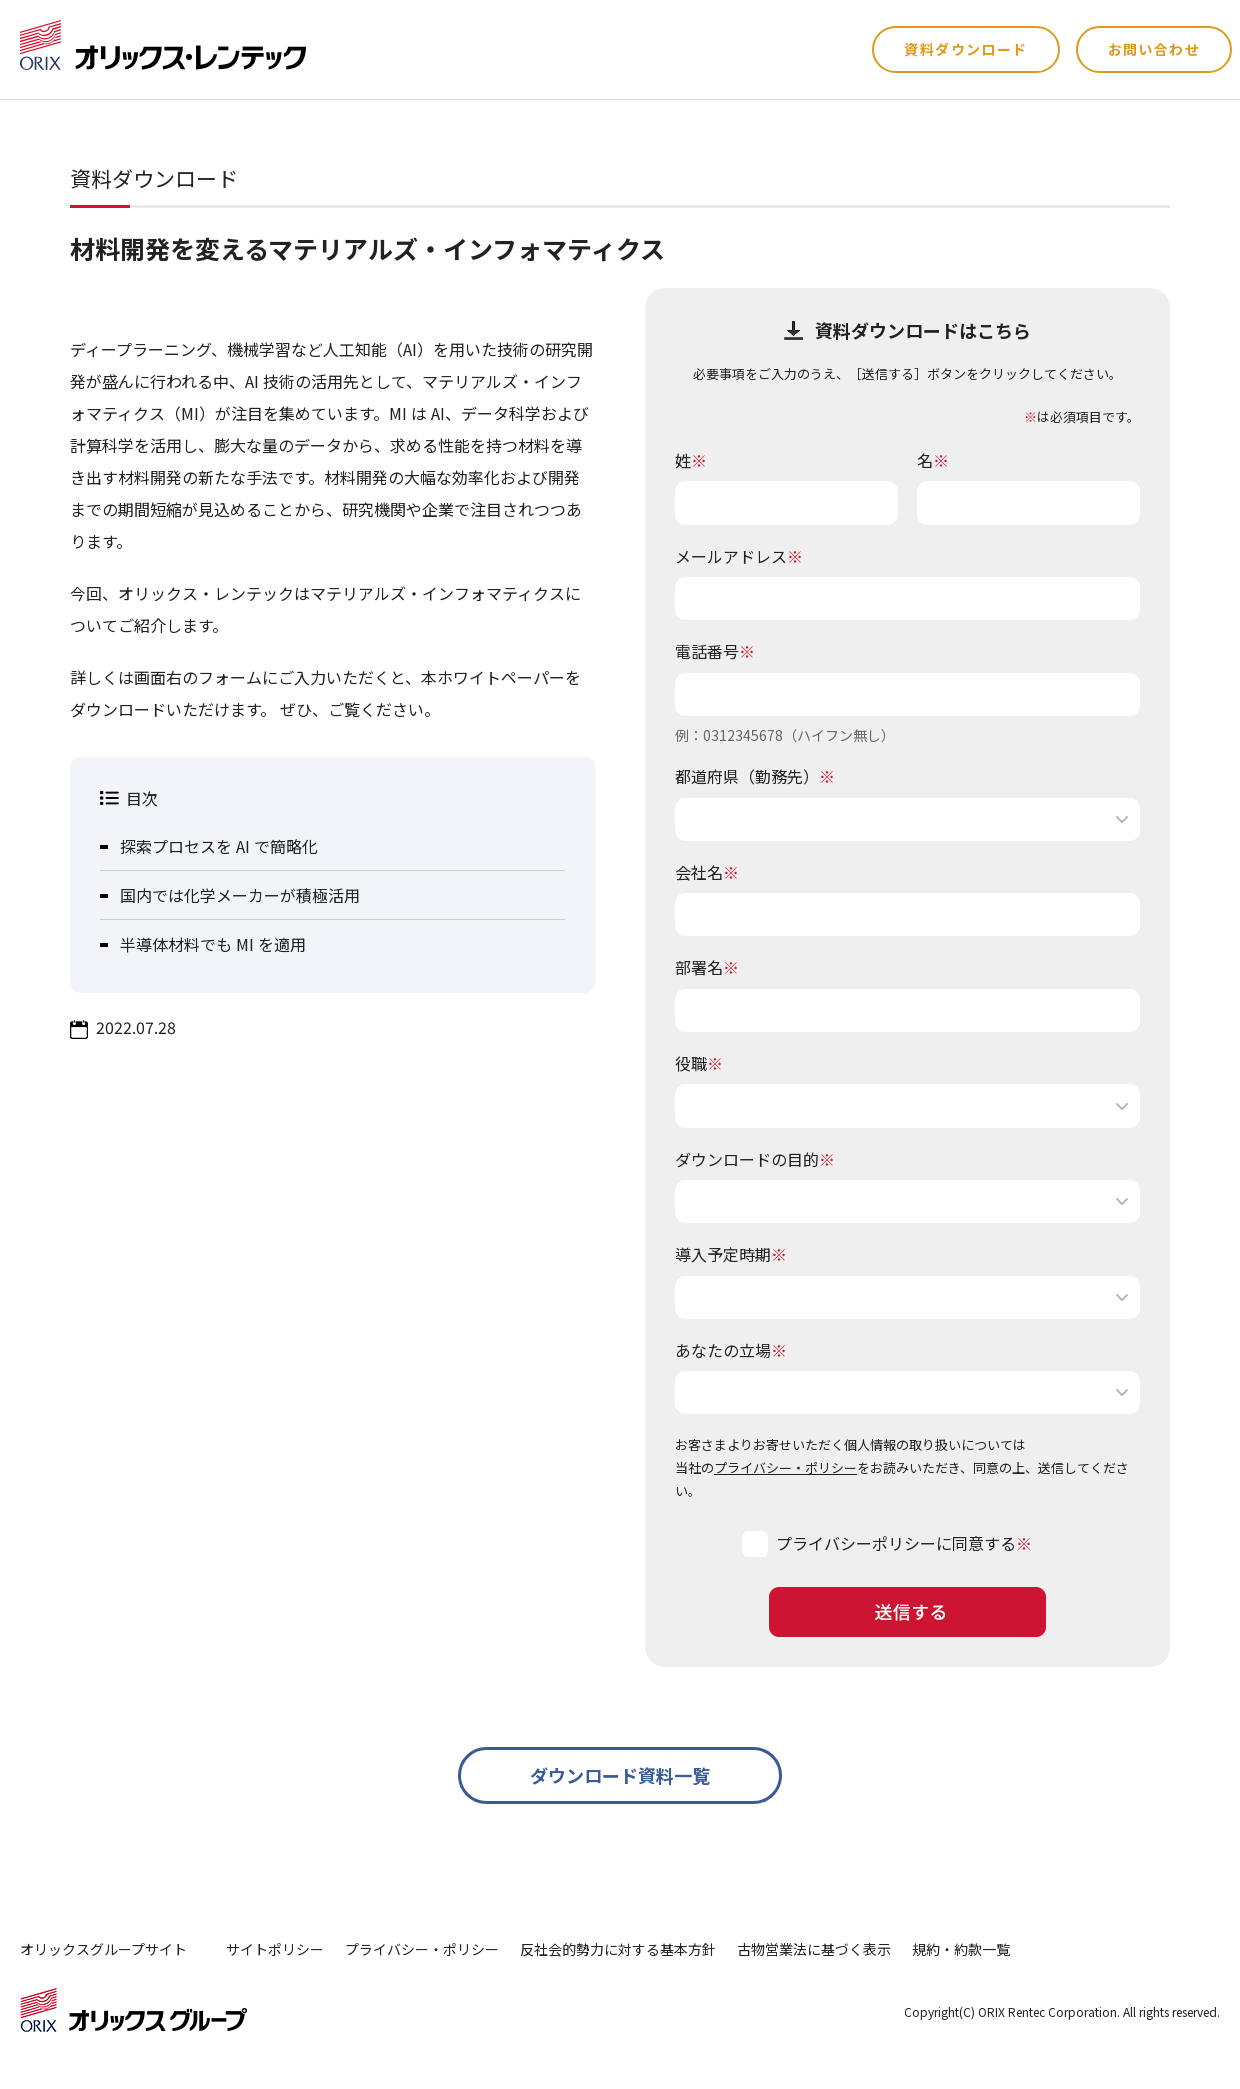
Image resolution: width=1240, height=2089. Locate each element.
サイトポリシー (275, 1949)
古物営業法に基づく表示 (814, 1949)
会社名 (707, 872)
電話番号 (715, 651)
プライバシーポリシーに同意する (896, 1543)
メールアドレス (739, 556)
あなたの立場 (731, 1350)
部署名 (707, 967)
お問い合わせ (1154, 49)
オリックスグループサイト (103, 1949)
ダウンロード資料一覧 (620, 1775)
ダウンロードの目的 (755, 1159)
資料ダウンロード (965, 49)
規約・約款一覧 (961, 1949)
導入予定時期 (731, 1254)
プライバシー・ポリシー (785, 1467)
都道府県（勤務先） (755, 776)
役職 (699, 1063)
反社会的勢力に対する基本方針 (618, 1949)
